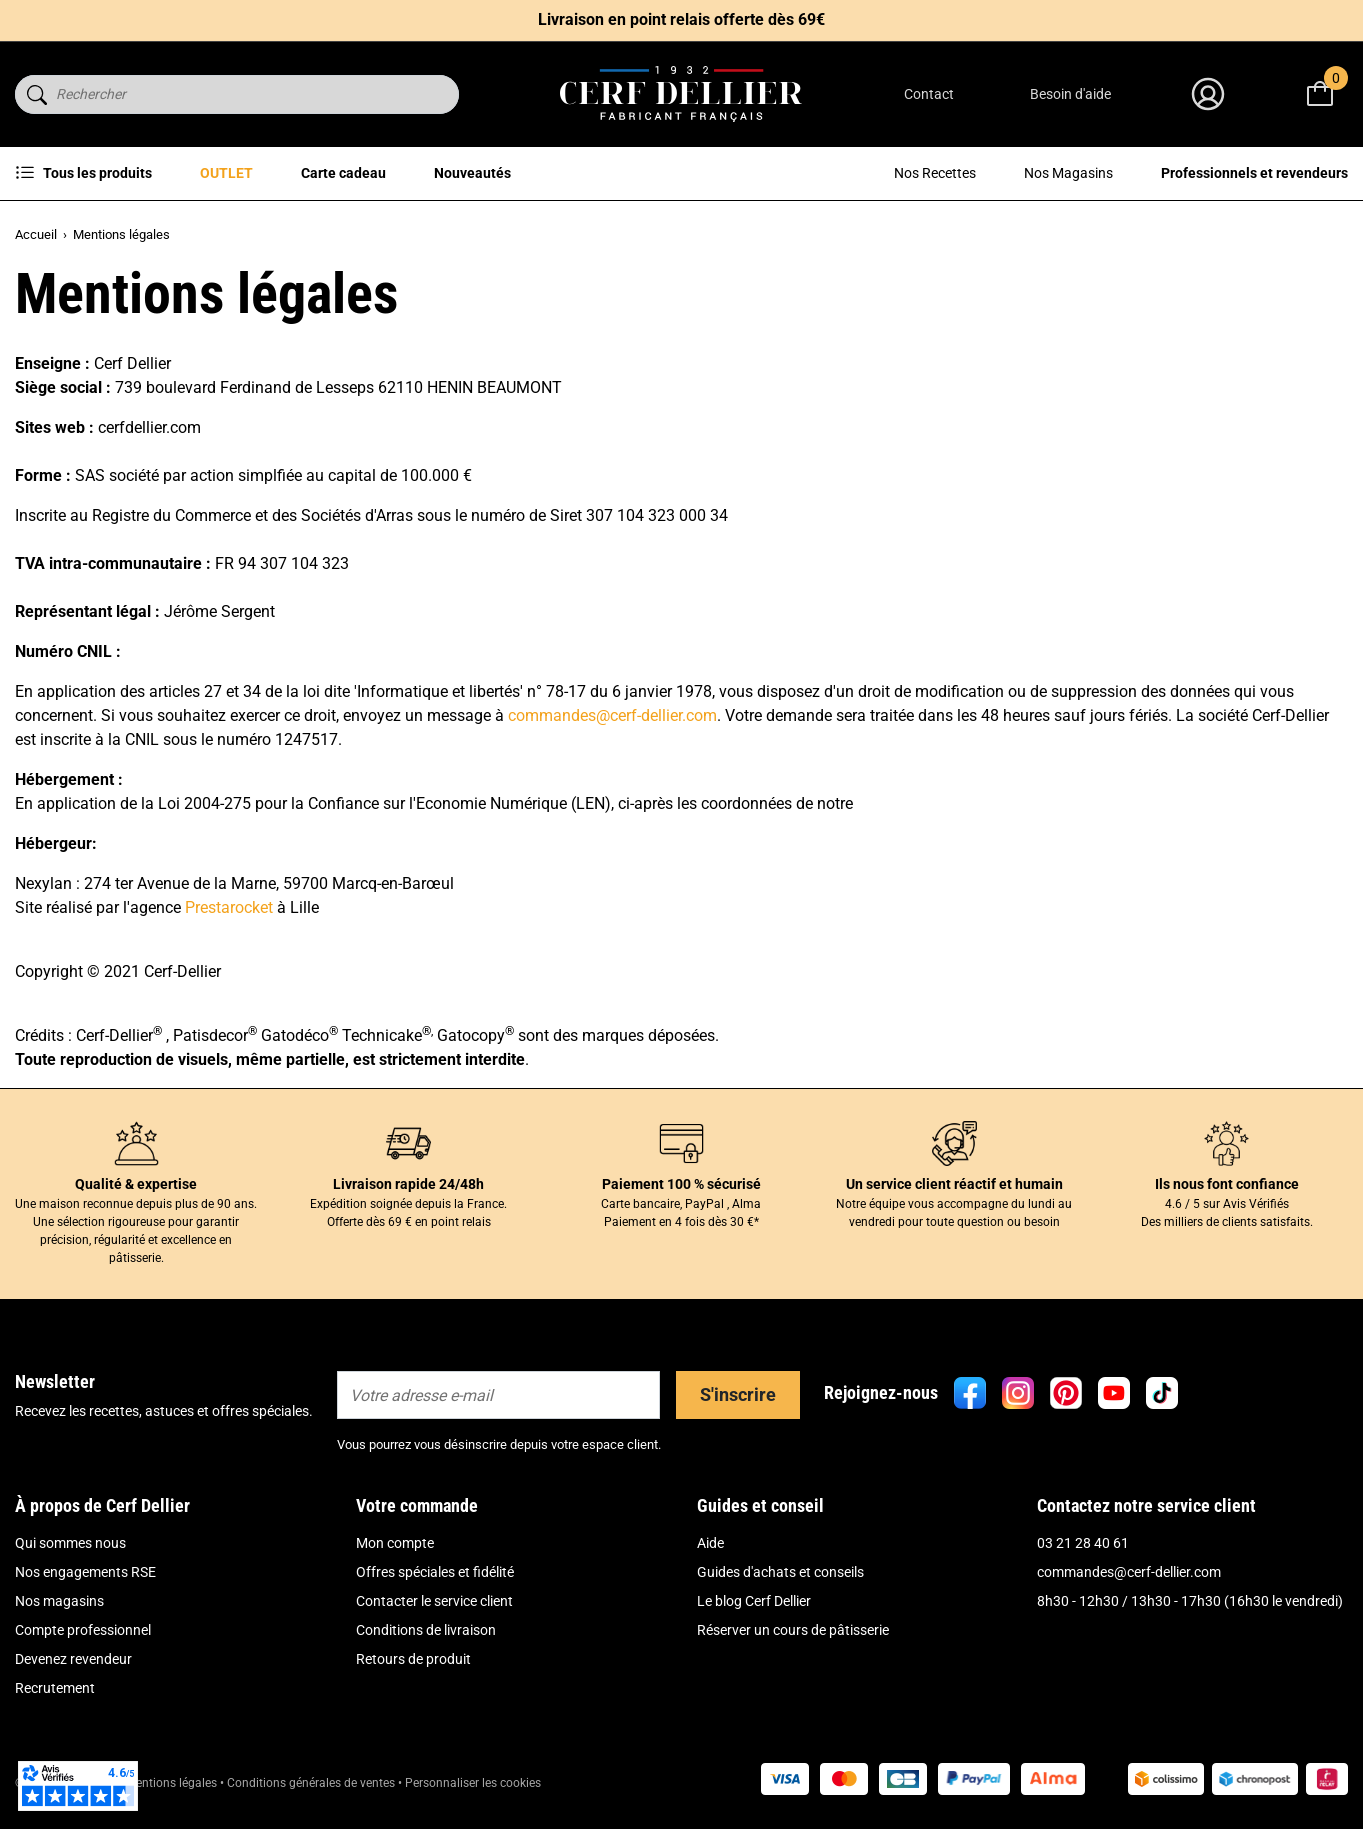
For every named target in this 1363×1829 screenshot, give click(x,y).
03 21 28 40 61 (1083, 1543)
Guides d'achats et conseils (780, 1572)
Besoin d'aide (1070, 94)
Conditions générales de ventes (311, 1783)
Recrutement (55, 1688)
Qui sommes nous (70, 1543)
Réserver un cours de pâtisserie (793, 1630)
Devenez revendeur (73, 1659)
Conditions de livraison (426, 1630)
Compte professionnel (83, 1630)
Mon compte (395, 1543)
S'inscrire (738, 1394)
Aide (710, 1543)
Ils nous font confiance (1227, 1184)
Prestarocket (229, 907)
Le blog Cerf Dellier (754, 1601)
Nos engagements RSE (85, 1572)
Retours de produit (413, 1659)
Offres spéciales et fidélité (435, 1572)
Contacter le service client (434, 1601)
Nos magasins (59, 1601)
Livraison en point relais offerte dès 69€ (681, 19)
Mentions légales (171, 1783)
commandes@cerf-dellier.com (612, 715)
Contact (929, 94)
